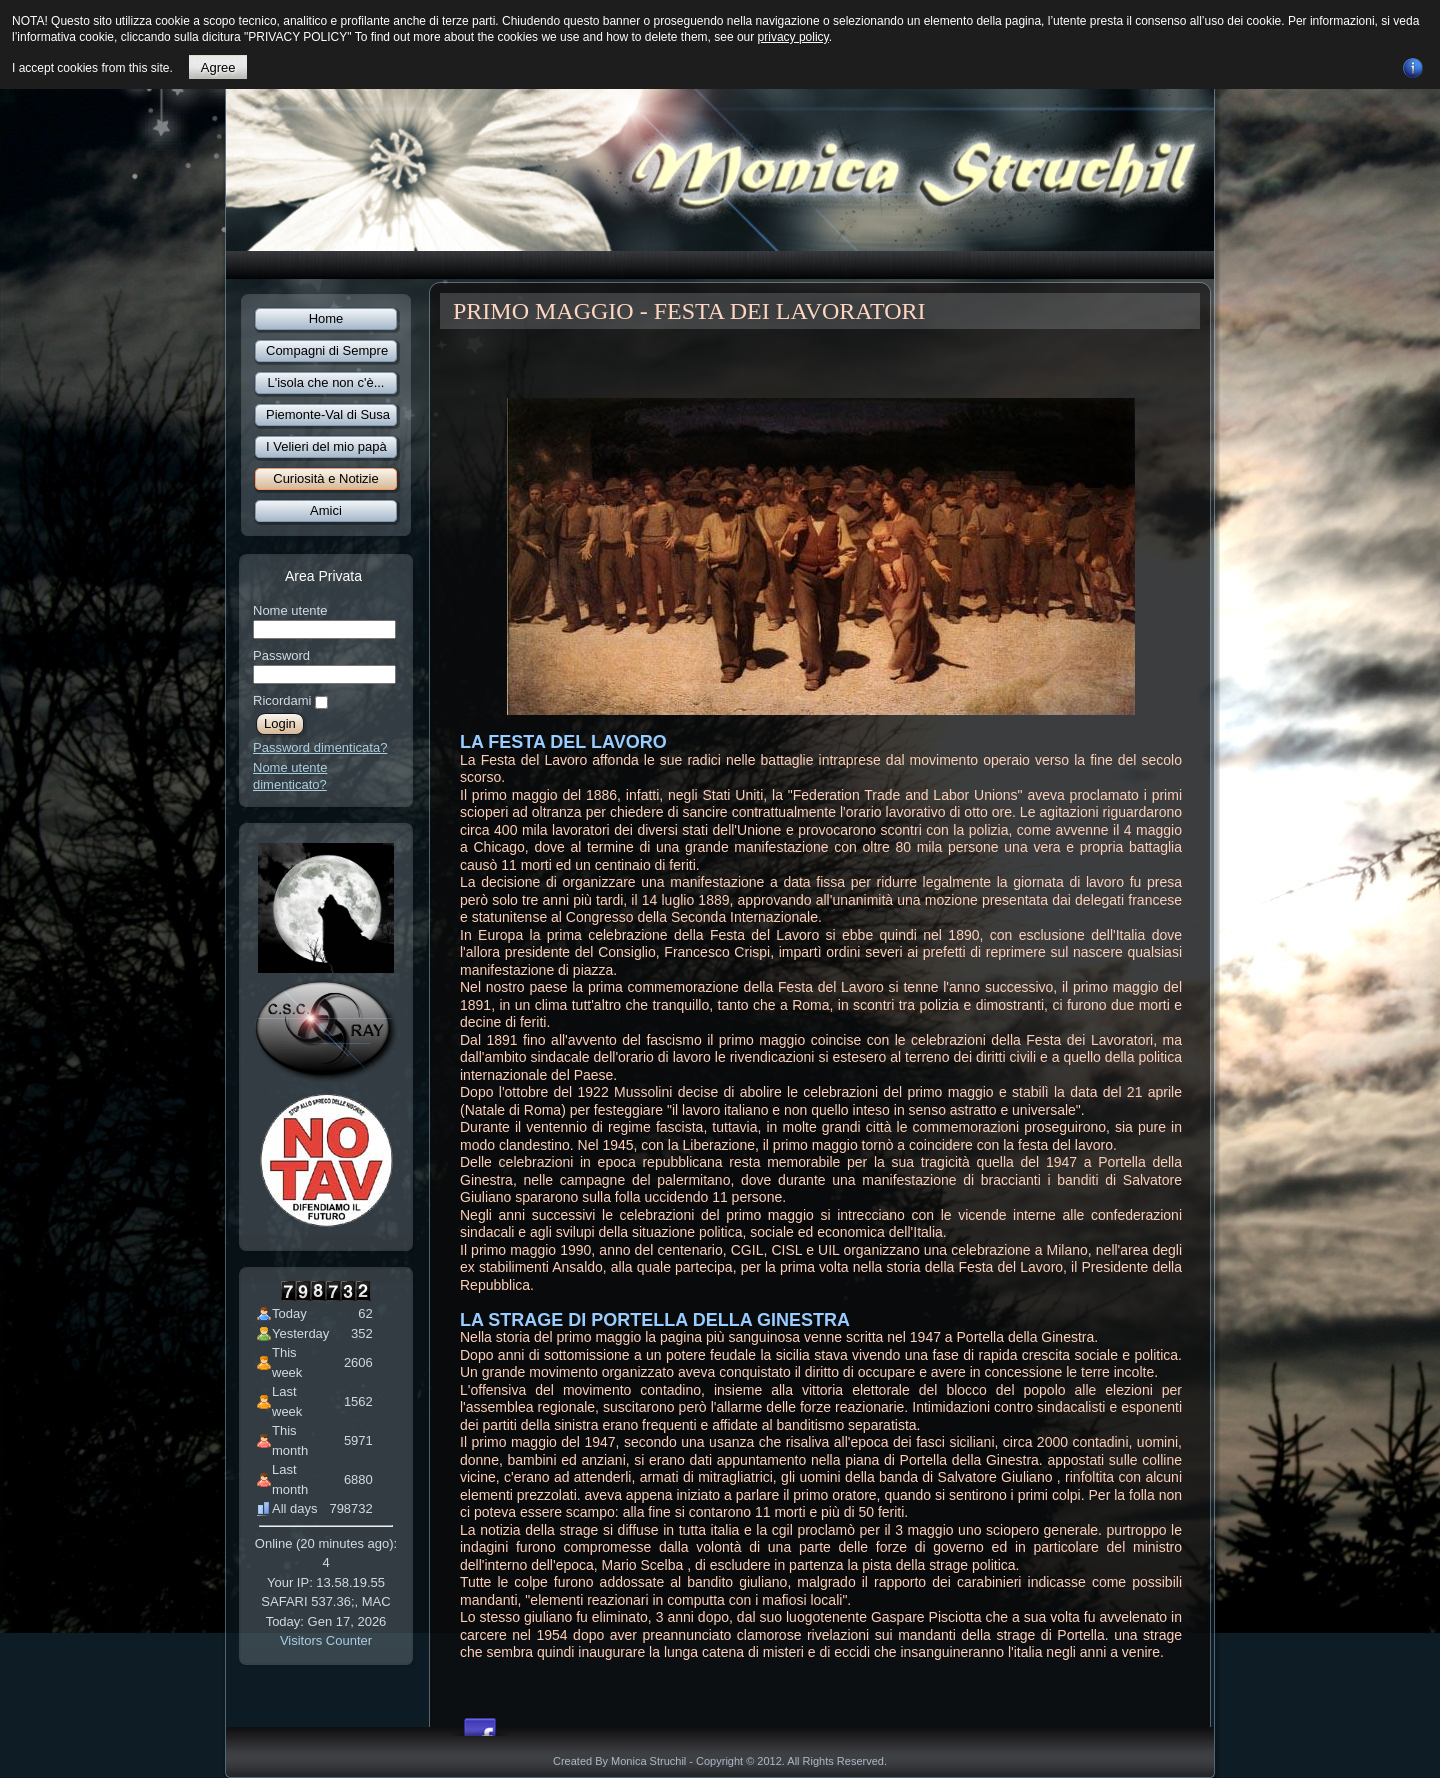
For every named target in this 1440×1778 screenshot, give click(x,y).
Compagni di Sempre (327, 350)
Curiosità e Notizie (326, 478)
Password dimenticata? (320, 747)
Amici (326, 510)
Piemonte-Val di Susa (328, 414)
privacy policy (793, 37)
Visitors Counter (326, 1640)
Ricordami (282, 700)
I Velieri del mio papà (326, 446)
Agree (218, 67)
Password (281, 655)
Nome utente (290, 610)
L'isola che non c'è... (326, 382)
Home (326, 318)
